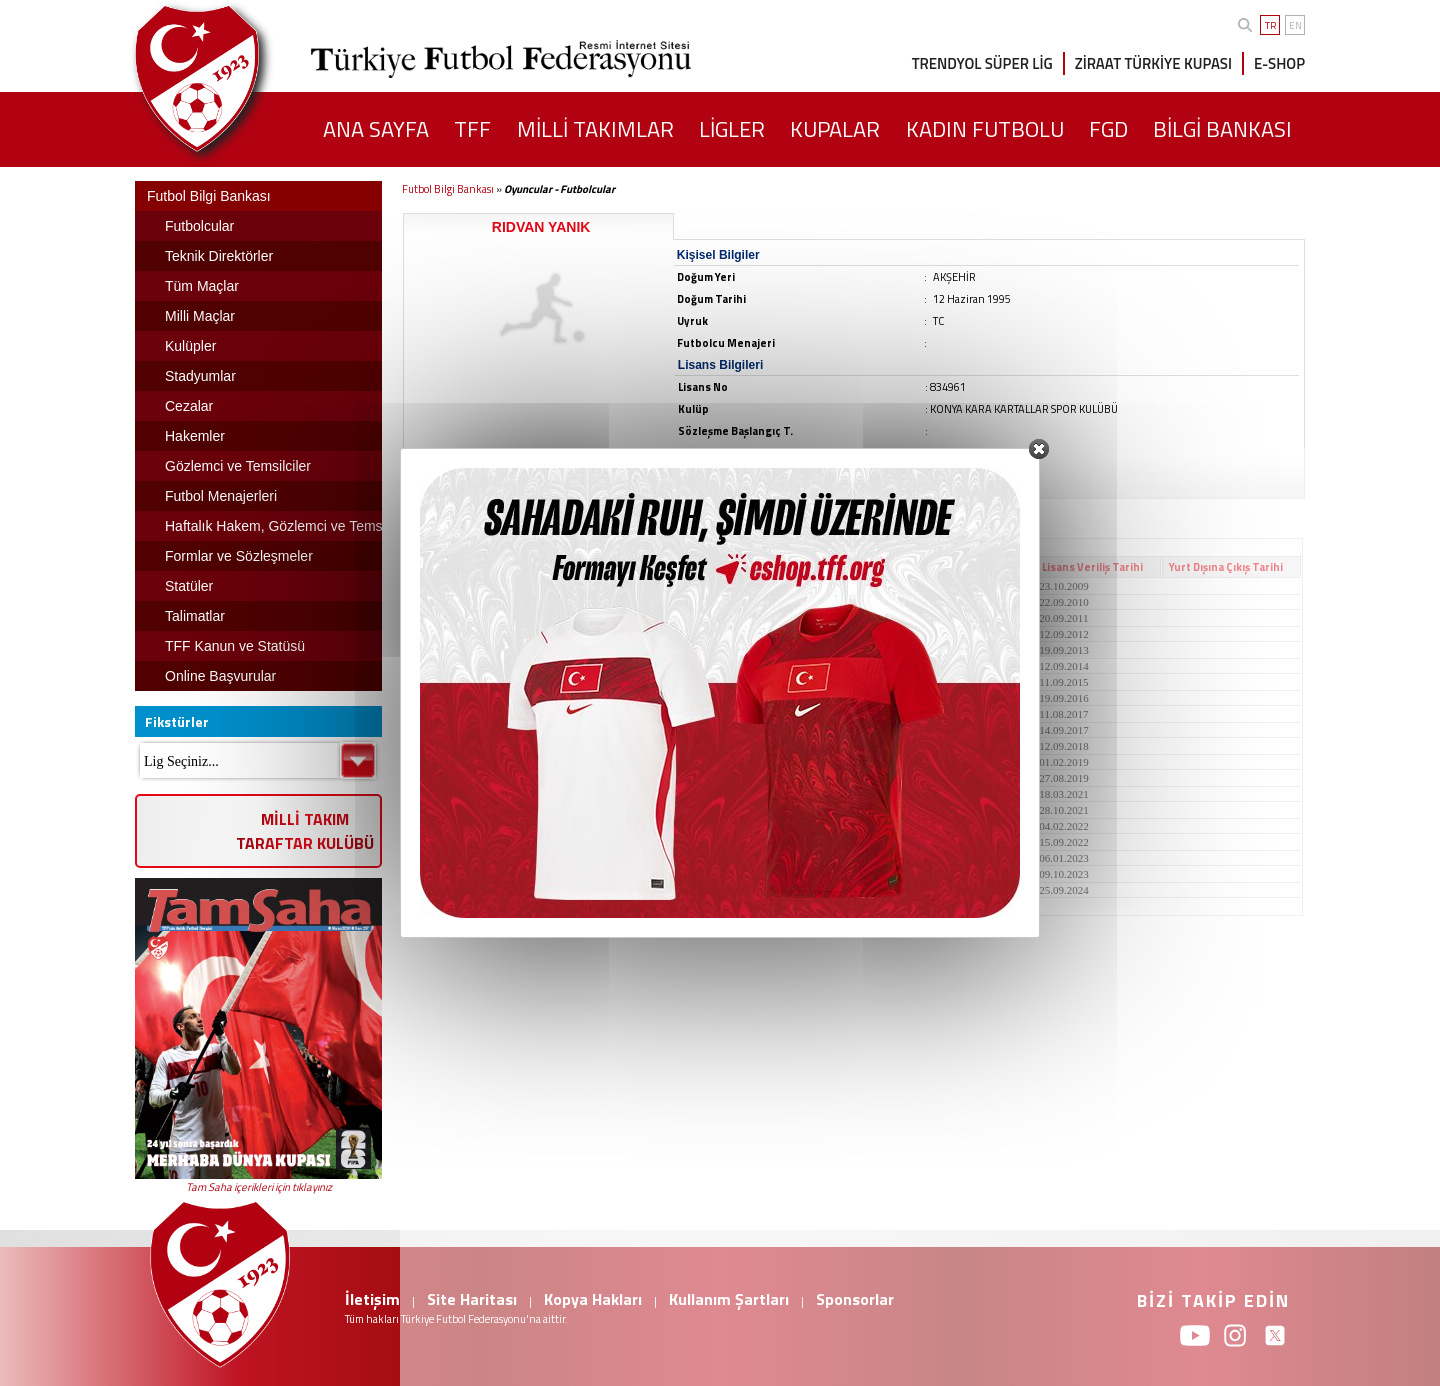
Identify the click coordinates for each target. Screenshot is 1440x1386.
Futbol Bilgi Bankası (448, 189)
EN (1295, 25)
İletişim (372, 1299)
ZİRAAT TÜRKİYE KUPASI (1153, 63)
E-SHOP (1279, 63)
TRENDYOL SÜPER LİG (982, 63)
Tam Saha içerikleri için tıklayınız (259, 1187)
